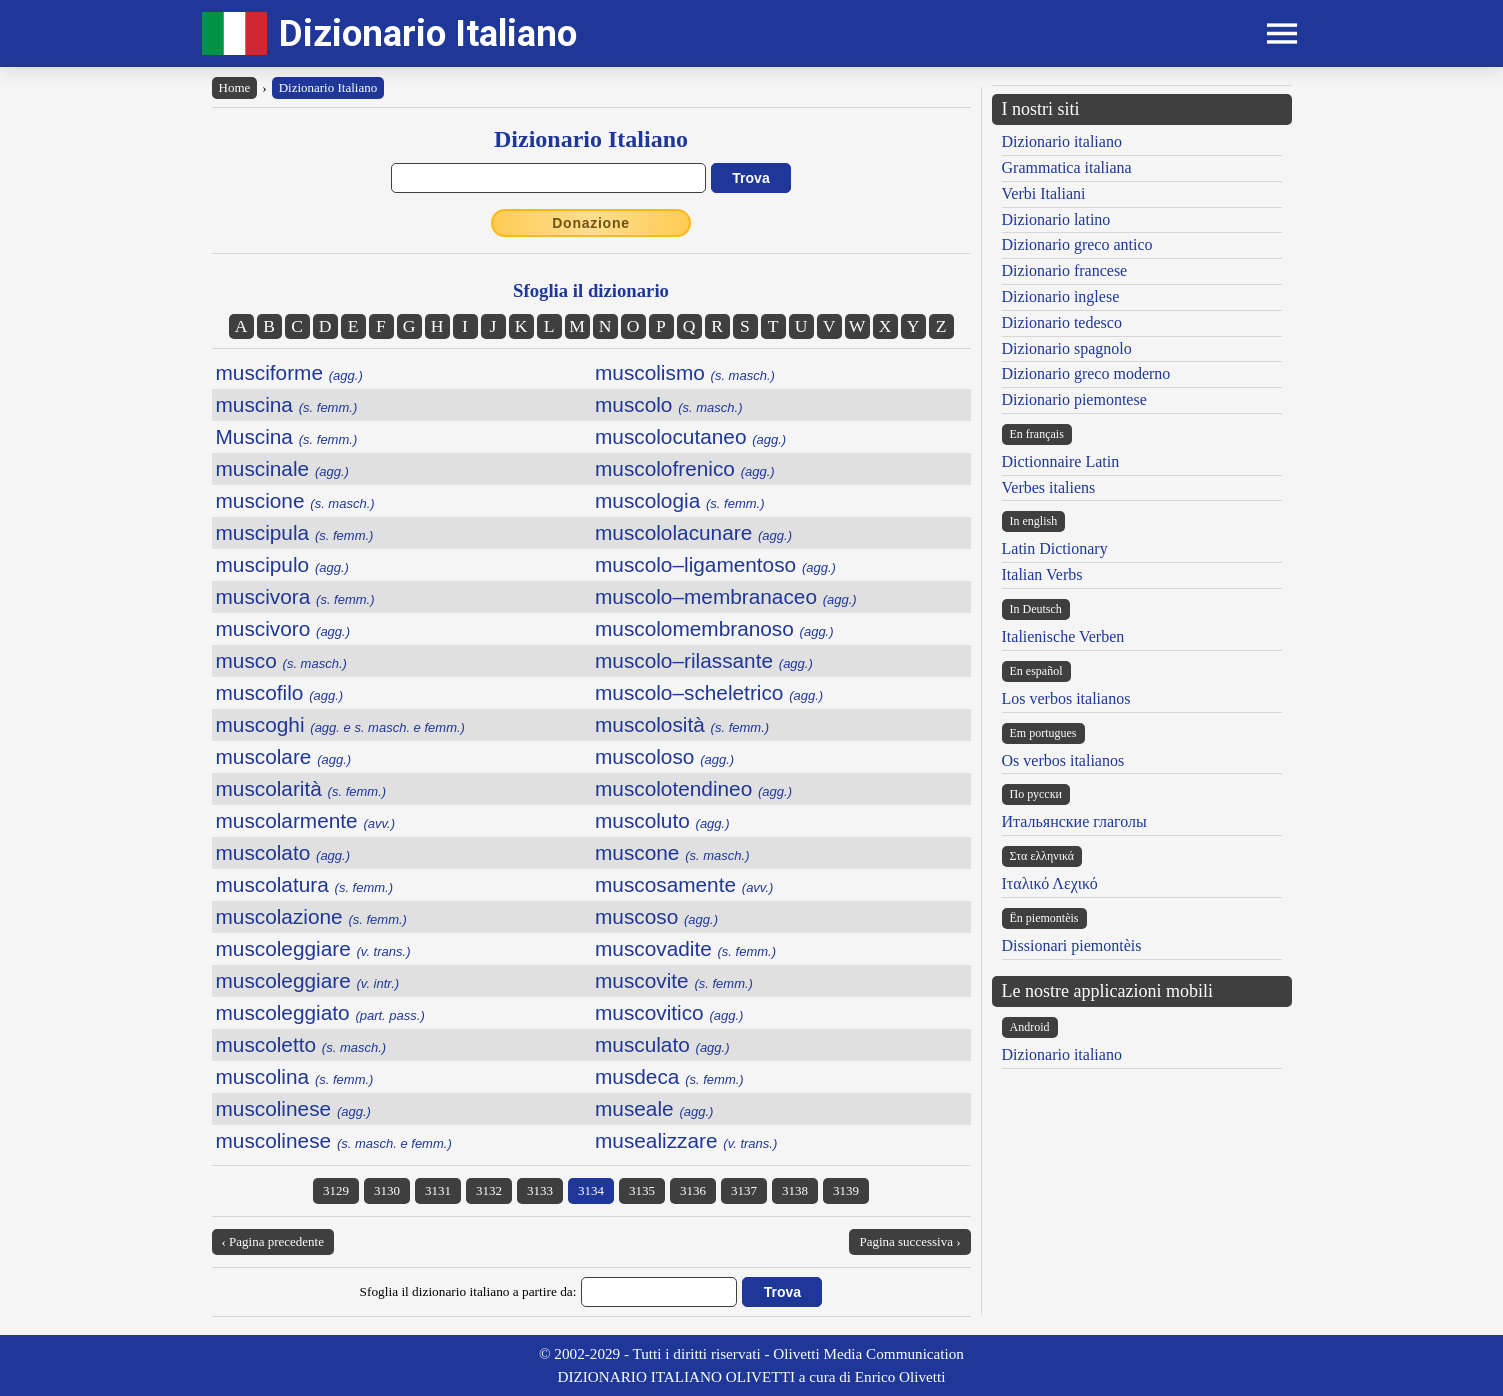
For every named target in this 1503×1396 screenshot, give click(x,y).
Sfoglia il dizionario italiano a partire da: (468, 1291)
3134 (591, 1190)
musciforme (289, 372)
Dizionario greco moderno (1086, 373)
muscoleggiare (313, 948)
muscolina (295, 1076)
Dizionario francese (1065, 270)
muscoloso (664, 756)
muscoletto (301, 1044)
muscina (287, 404)
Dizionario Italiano (428, 33)
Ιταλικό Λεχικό (1050, 883)
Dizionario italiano (1062, 141)
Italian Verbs (1042, 574)
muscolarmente (306, 820)
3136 (693, 1190)
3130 (387, 1190)
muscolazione (311, 916)
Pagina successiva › (909, 1241)
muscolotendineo (693, 788)
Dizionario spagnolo (1067, 348)
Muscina (287, 436)
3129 (336, 1190)
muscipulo (282, 564)
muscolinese (293, 1108)
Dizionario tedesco (1062, 322)
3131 (438, 1190)
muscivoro (283, 628)
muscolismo (685, 372)
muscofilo (280, 692)
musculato (662, 1044)
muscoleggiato (320, 1012)
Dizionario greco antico (1077, 244)
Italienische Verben (1063, 636)
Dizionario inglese (1061, 296)
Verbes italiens (1049, 487)
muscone (672, 852)
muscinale (282, 468)
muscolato (283, 852)
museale (654, 1108)
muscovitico (669, 1012)
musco (281, 660)
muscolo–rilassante (704, 660)
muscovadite (685, 948)
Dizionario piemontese (1074, 399)
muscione (295, 500)
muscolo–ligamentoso (715, 564)
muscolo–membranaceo (726, 596)
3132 (489, 1190)
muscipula (295, 532)
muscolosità (682, 724)
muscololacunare (693, 532)
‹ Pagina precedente (273, 1241)
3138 (795, 1190)
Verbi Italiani (1044, 193)
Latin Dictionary (1055, 548)
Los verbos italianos (1066, 698)
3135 (642, 1190)
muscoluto (662, 820)
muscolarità (301, 788)
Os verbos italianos (1063, 760)
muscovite (674, 980)
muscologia (679, 500)
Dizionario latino (1056, 219)
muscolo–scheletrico (709, 692)
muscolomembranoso (714, 628)
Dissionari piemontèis (1072, 945)
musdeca (669, 1076)
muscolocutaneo (690, 436)
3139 (846, 1190)
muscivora (295, 596)
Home (235, 87)
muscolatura (305, 884)
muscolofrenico (685, 468)
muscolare (284, 756)
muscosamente (684, 884)
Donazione (591, 223)
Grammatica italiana (1067, 167)
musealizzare (686, 1140)
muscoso (656, 916)
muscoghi (340, 724)
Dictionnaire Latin (1061, 461)
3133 (540, 1190)
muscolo (669, 404)
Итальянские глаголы (1074, 821)
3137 (744, 1190)
